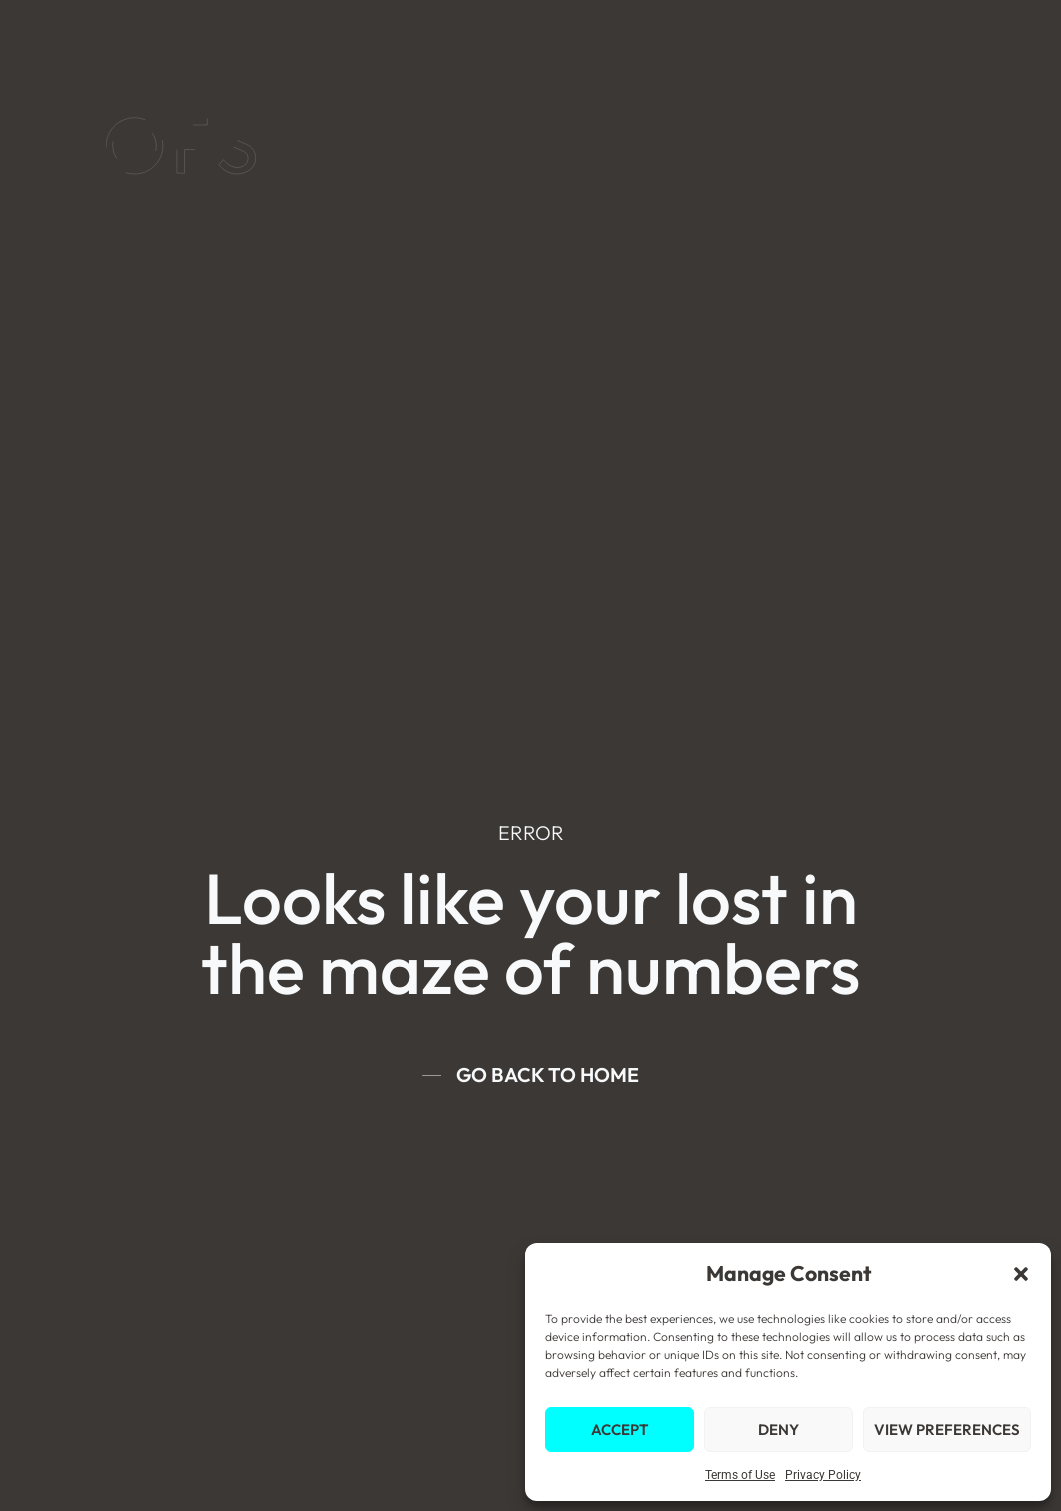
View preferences (947, 1429)
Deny (778, 1429)
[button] (1021, 1274)
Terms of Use (740, 1475)
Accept (619, 1429)
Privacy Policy (823, 1475)
